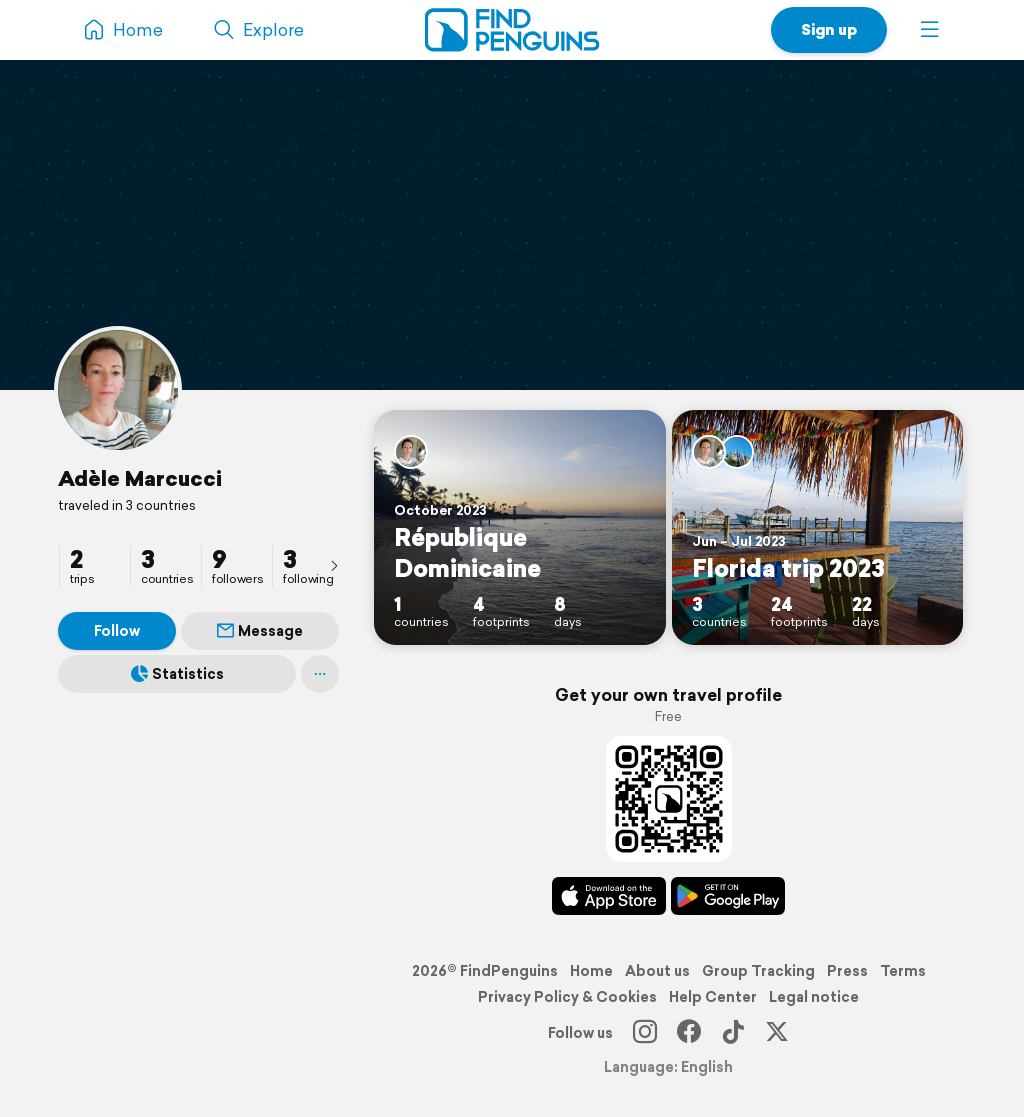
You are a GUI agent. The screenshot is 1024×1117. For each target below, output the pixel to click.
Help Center (713, 997)
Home (591, 971)
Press (847, 971)
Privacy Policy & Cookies (567, 997)
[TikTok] (733, 1033)
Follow (117, 631)
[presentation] (334, 565)
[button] (930, 30)
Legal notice (814, 997)
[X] (777, 1033)
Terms (903, 971)
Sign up (829, 29)
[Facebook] (689, 1033)
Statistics (177, 674)
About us (657, 971)
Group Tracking (758, 971)
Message (260, 631)
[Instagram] (645, 1033)
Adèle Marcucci (140, 478)
